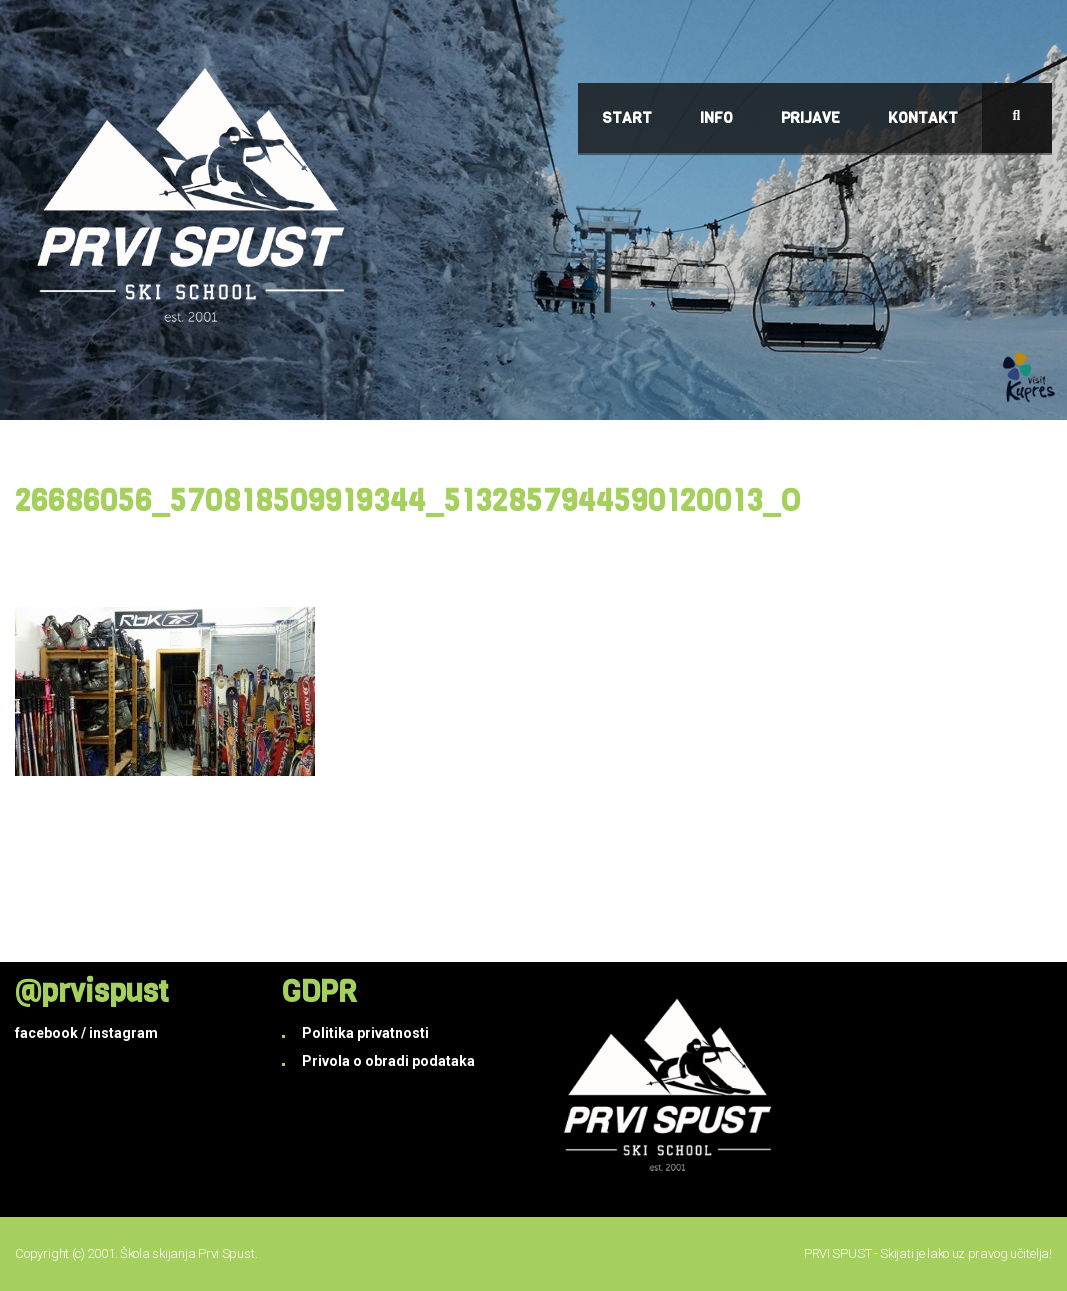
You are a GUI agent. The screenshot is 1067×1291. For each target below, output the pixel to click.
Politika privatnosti (365, 1033)
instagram (123, 1033)
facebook (46, 1033)
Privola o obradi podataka (388, 1061)
